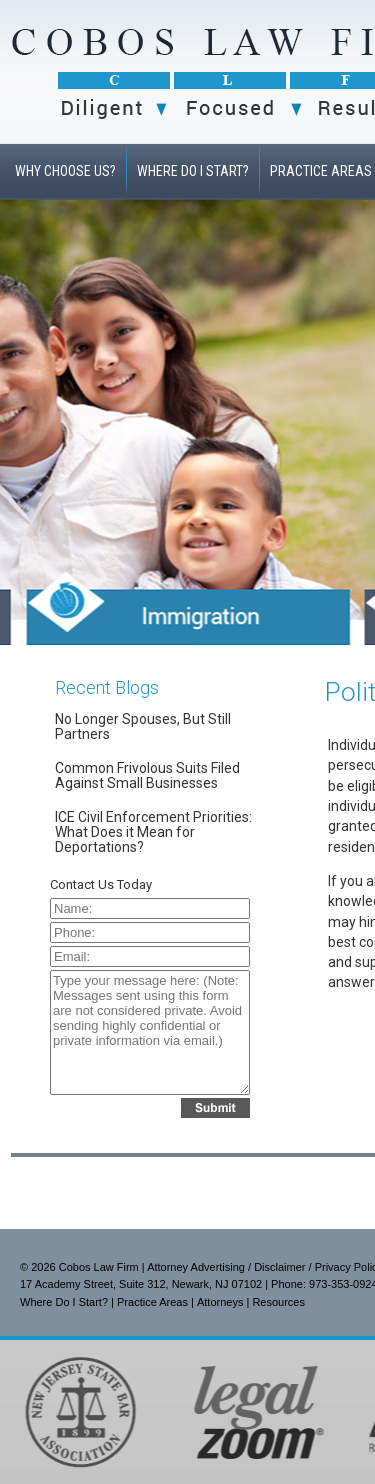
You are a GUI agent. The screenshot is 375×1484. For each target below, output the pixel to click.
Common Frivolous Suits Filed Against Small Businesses (147, 775)
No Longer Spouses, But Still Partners (143, 726)
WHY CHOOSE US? (65, 171)
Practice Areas (152, 1302)
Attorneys (220, 1302)
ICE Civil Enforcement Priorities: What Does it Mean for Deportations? (153, 832)
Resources (278, 1302)
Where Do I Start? (64, 1302)
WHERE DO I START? (193, 171)
